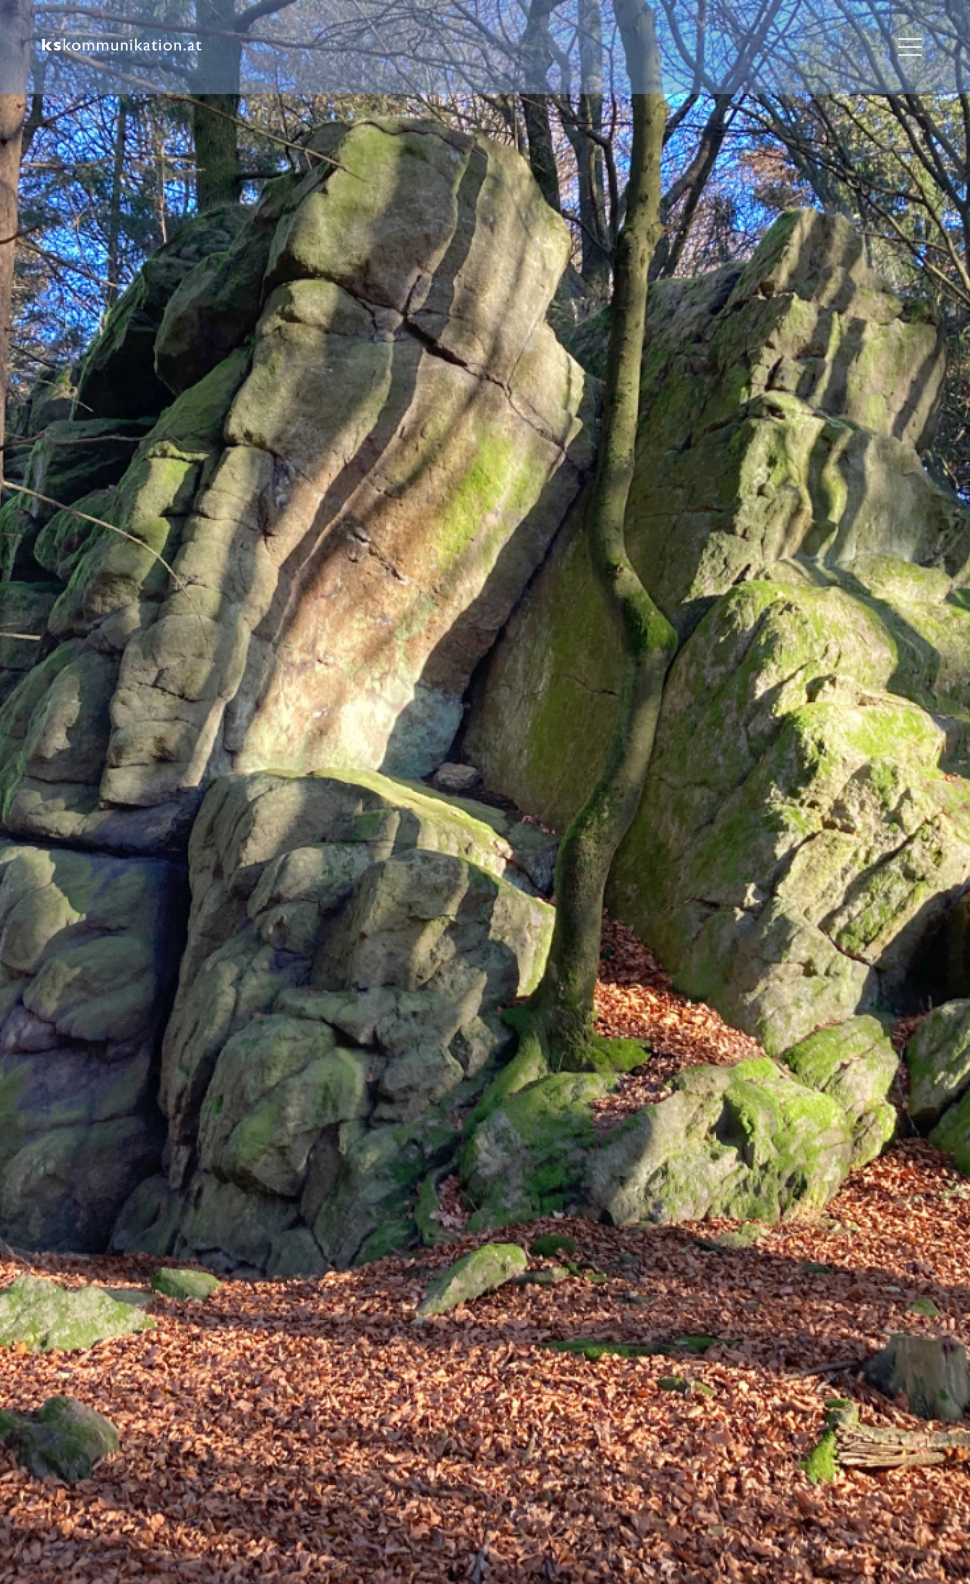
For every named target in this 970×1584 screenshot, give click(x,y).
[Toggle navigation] (910, 47)
